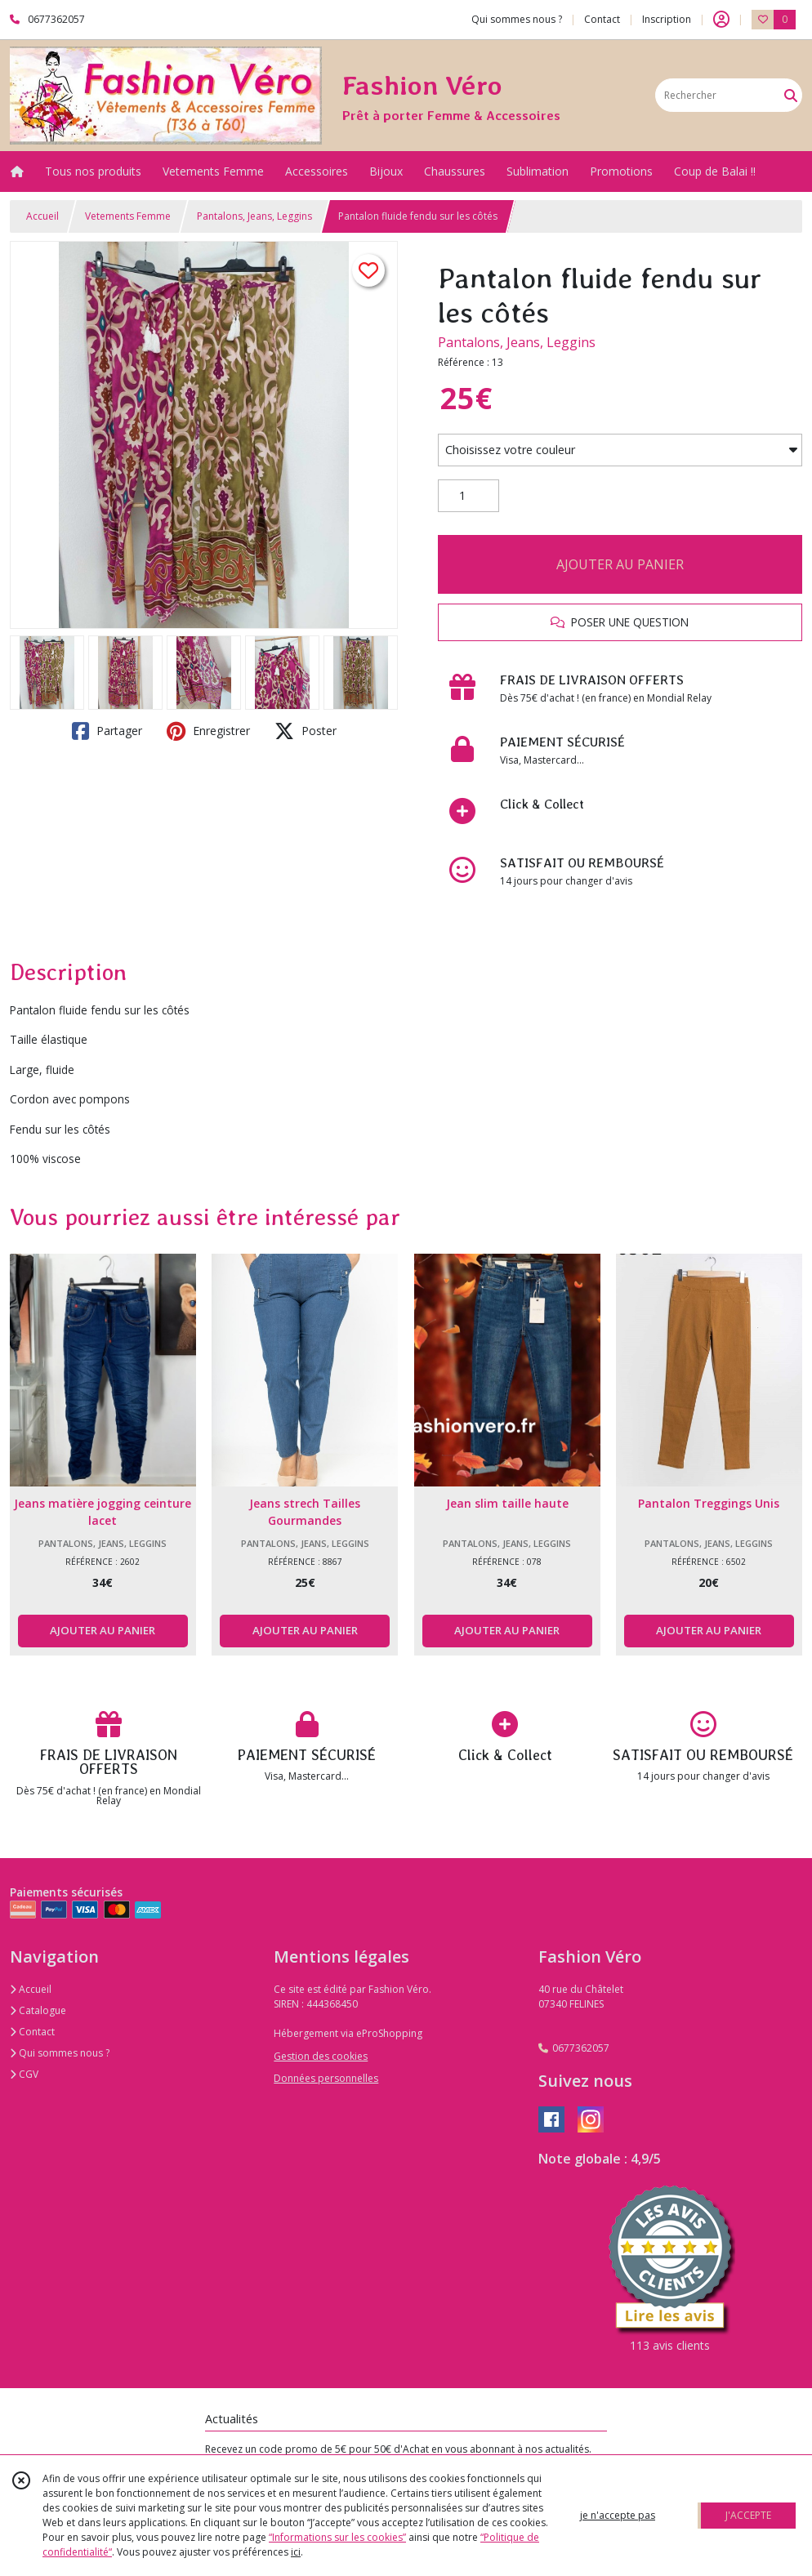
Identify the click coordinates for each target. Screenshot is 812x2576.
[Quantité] (468, 495)
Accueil (42, 216)
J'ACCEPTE (748, 2515)
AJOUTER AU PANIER (620, 564)
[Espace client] (721, 19)
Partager (107, 731)
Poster (305, 731)
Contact (602, 19)
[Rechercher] (790, 95)
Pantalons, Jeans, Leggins (254, 216)
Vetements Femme (128, 216)
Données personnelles (326, 2078)
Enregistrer (208, 731)
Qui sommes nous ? (59, 2053)
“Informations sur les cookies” (337, 2537)
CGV (24, 2074)
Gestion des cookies (321, 2056)
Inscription (666, 19)
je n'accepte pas (617, 2515)
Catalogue (38, 2010)
